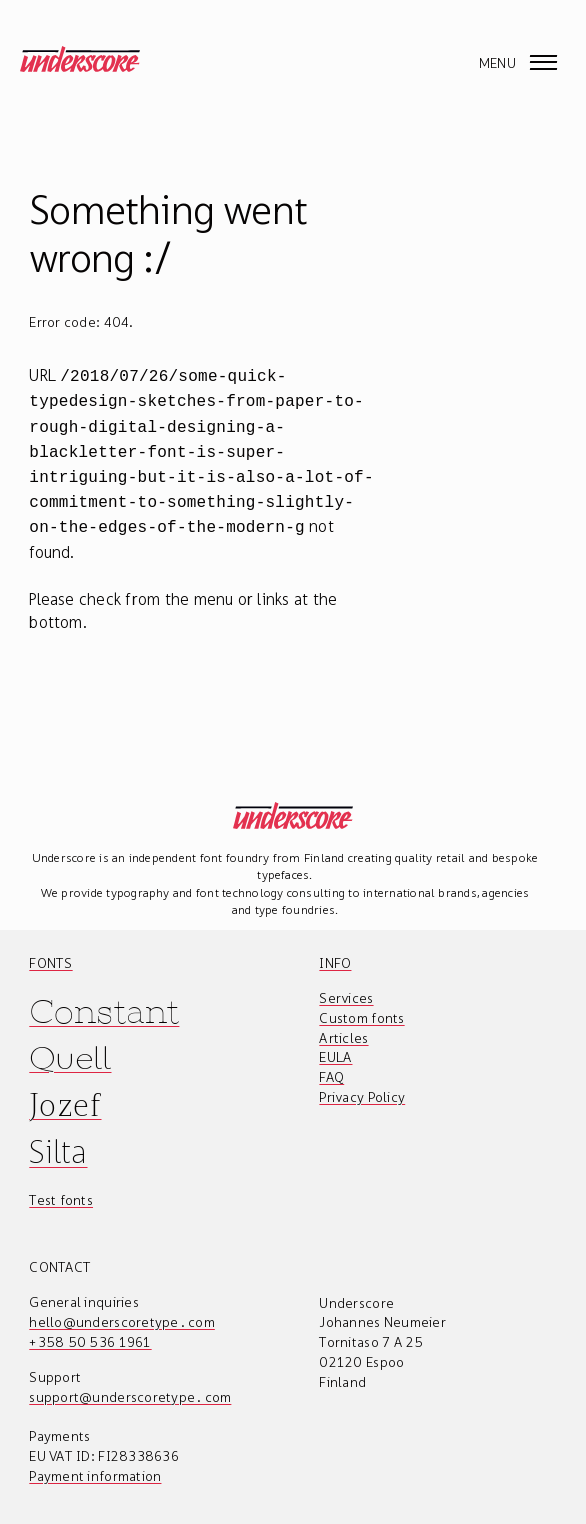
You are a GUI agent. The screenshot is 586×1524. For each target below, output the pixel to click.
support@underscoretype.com (130, 1383)
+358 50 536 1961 (90, 1328)
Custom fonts (361, 1004)
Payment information (95, 1462)
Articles (343, 1024)
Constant (104, 997)
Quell (70, 1045)
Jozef (65, 1090)
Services (346, 984)
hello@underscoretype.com (122, 1308)
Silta (58, 1137)
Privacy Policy (362, 1083)
